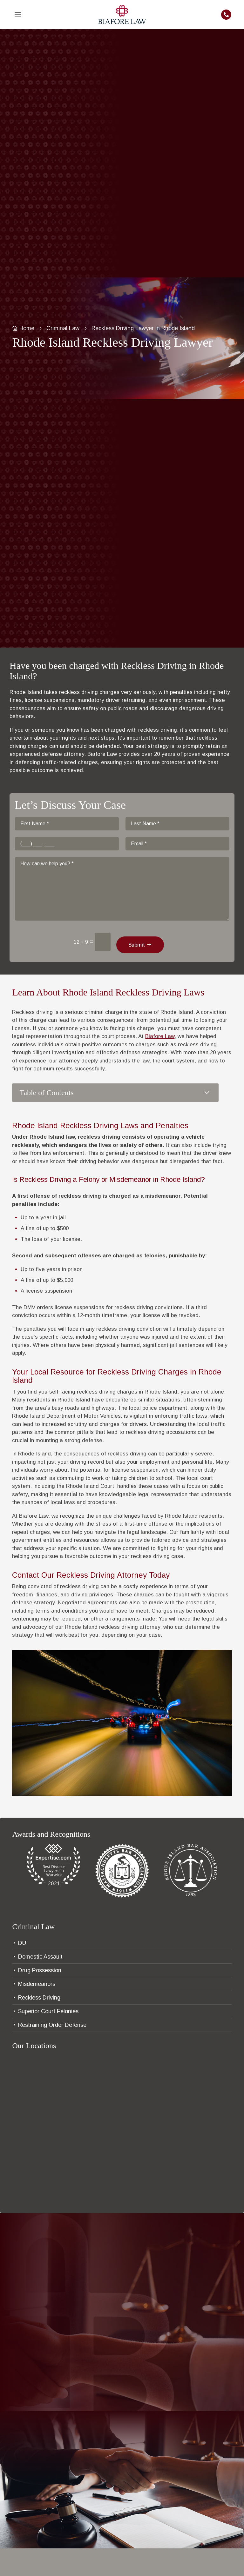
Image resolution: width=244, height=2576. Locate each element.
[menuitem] (18, 14)
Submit (136, 945)
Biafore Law (159, 1036)
